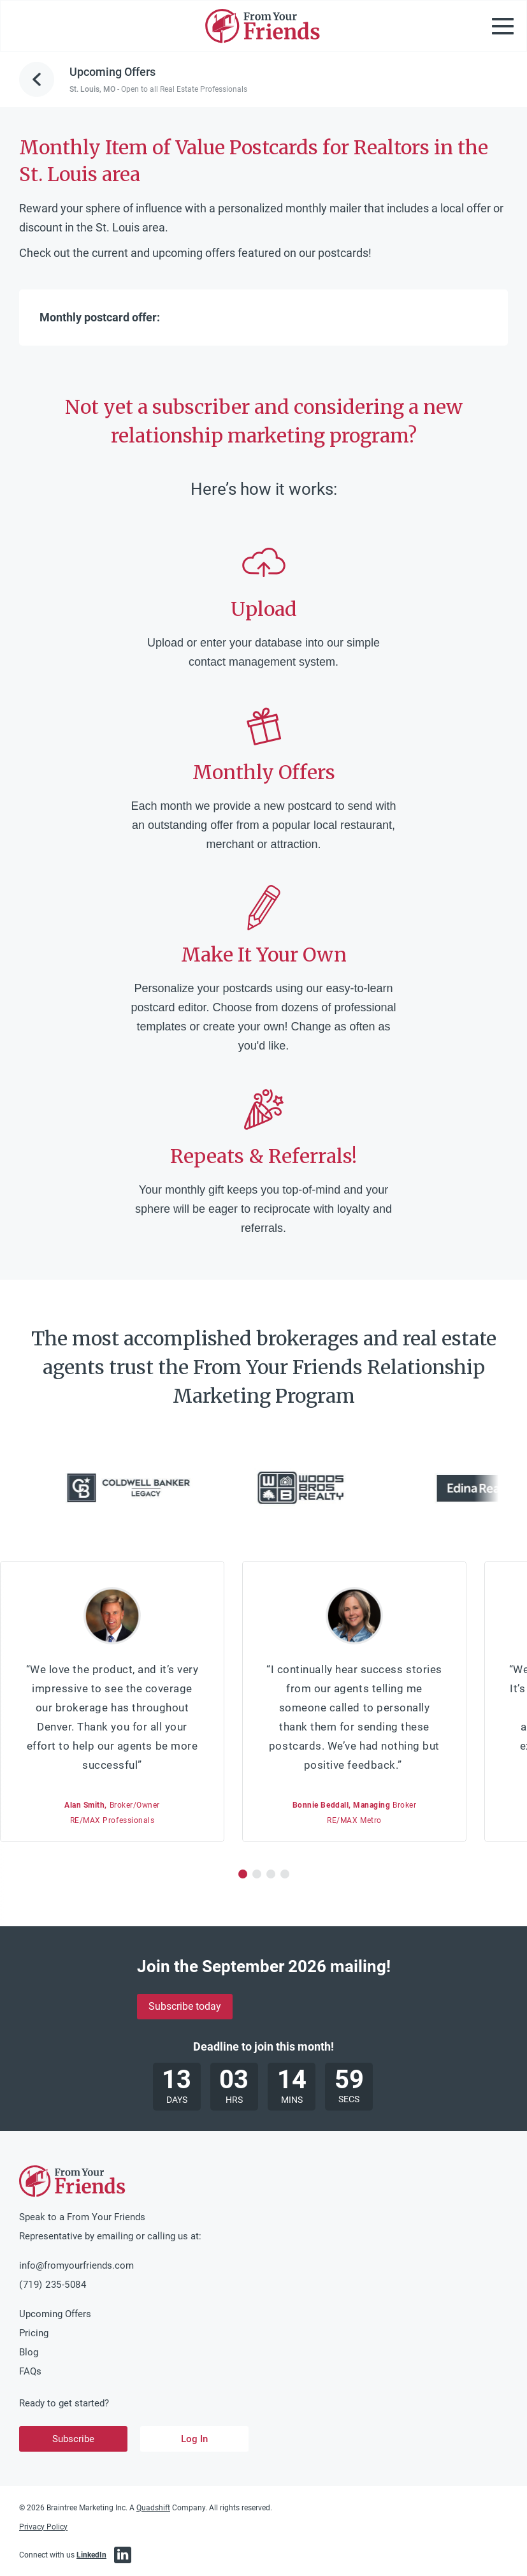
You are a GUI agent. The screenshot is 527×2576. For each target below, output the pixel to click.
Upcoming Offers (55, 2314)
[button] (242, 1874)
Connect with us (62, 2554)
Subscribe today (184, 2006)
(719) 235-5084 (52, 2284)
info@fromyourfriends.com (76, 2265)
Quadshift (153, 2507)
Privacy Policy (43, 2526)
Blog (28, 2352)
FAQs (30, 2371)
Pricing (33, 2333)
